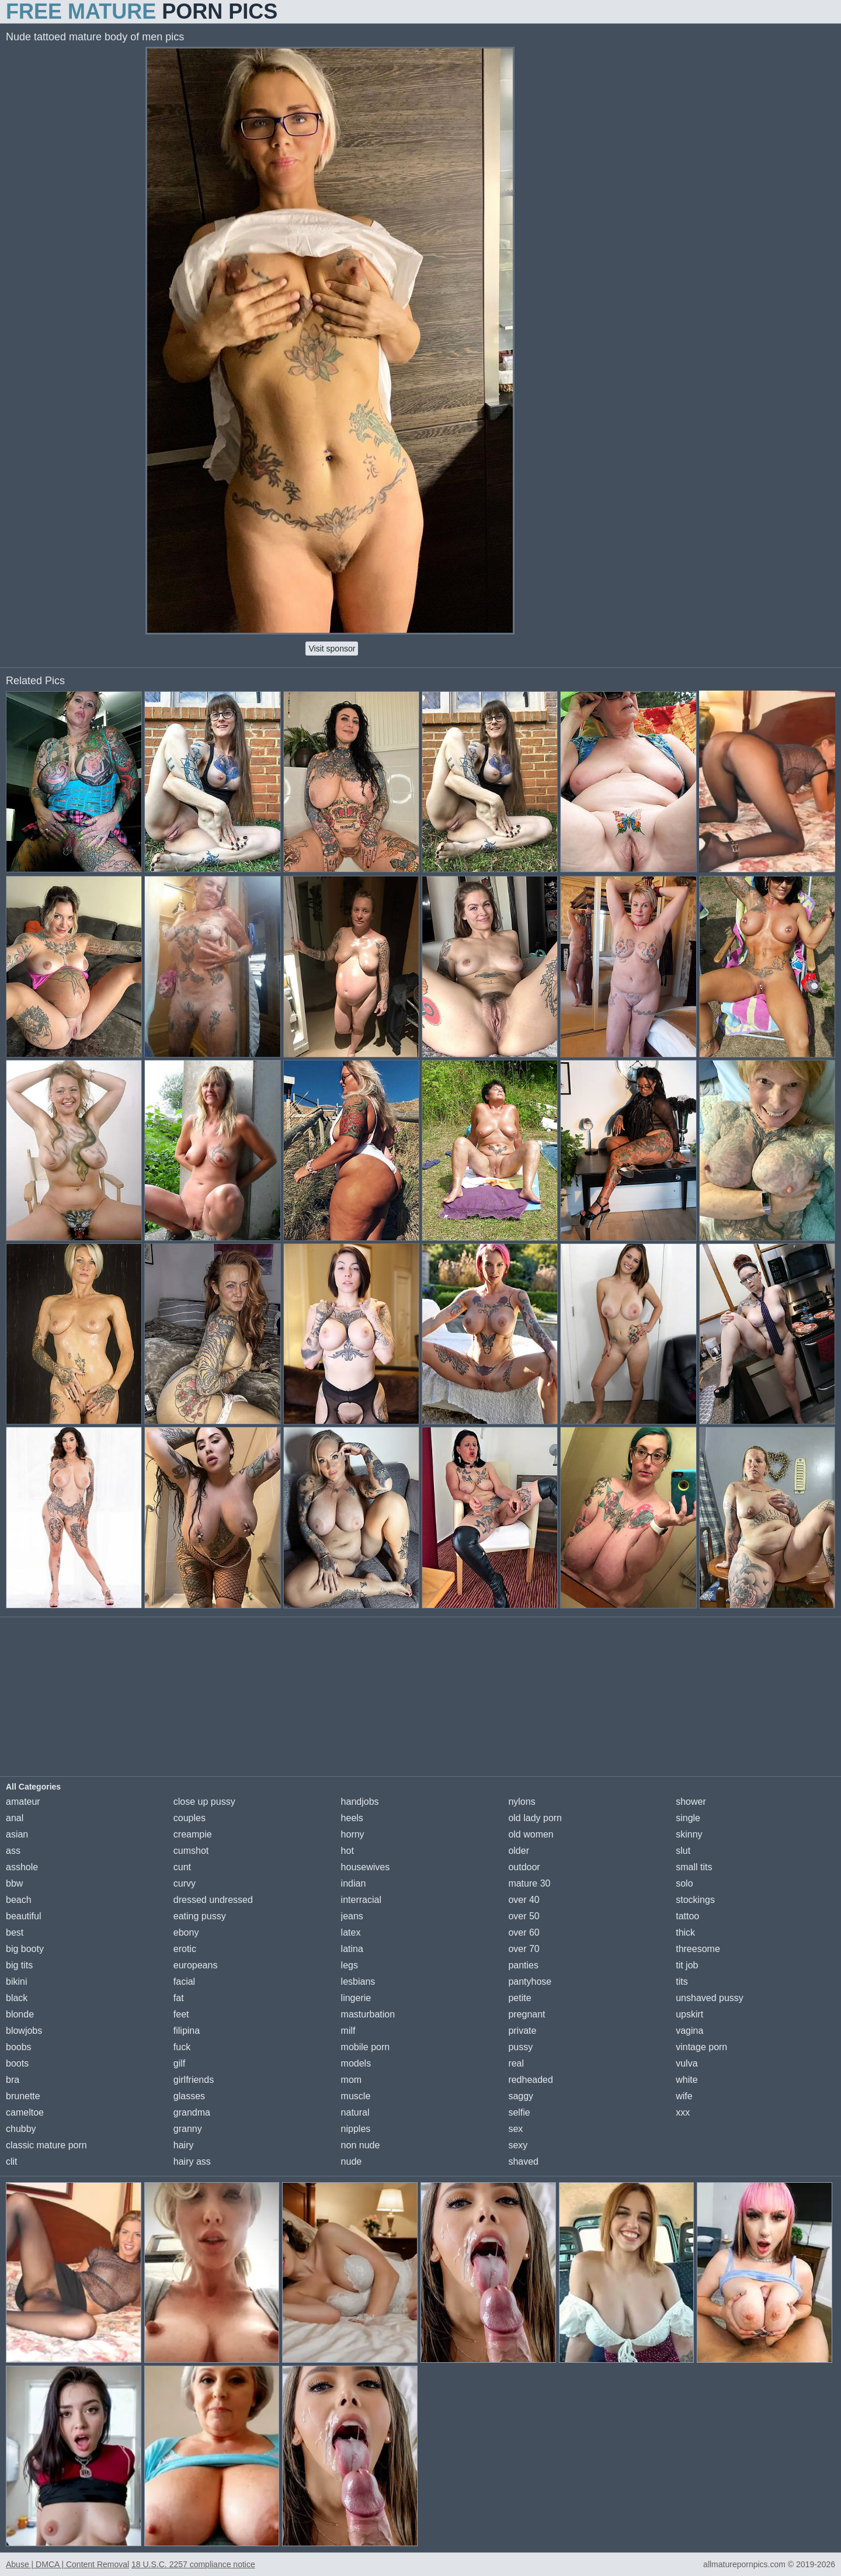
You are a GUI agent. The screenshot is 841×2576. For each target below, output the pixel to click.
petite (519, 1998)
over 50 (523, 1916)
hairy (183, 2145)
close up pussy (204, 1802)
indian (353, 1883)
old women (530, 1834)
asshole (22, 1867)
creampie (192, 1834)
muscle (356, 2096)
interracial (361, 1900)
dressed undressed (213, 1900)
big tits (19, 1965)
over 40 (523, 1900)
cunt (182, 1867)
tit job (687, 1965)
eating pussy (199, 1916)
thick (685, 1932)
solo (684, 1883)
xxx (683, 2112)
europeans (195, 1965)
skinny (689, 1834)
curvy (184, 1883)
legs (349, 1965)
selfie (519, 2112)
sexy (517, 2145)
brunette (23, 2096)
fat (178, 1998)
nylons (521, 1802)
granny (187, 2129)
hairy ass (192, 2161)
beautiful (23, 1916)
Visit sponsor (331, 648)
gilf (179, 2063)
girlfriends (193, 2080)
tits (681, 1981)
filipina (186, 2031)
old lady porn (535, 1818)
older (518, 1851)
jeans (352, 1916)
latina (352, 1949)
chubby (21, 2129)
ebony (186, 1932)
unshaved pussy (709, 1998)
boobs (19, 2047)
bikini (16, 1981)
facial (184, 1981)
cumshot (190, 1851)
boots (17, 2063)
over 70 (523, 1949)
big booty (25, 1949)
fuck (181, 2047)
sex (515, 2129)
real (516, 2063)
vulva (686, 2063)
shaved (523, 2161)
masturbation (368, 2014)
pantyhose (529, 1981)
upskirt (689, 2014)
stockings (695, 1900)
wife (684, 2096)
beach (19, 1900)
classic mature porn (46, 2145)
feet (181, 2014)
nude (351, 2161)
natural (355, 2112)
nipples (356, 2129)
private (522, 2031)
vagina (689, 2031)
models (356, 2063)
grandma (191, 2112)
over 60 (523, 1932)
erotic (184, 1949)
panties (523, 1965)
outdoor (524, 1867)
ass (13, 1851)
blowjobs (24, 2031)
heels (352, 1818)
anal (14, 1818)
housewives (365, 1867)
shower (691, 1802)
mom (351, 2080)
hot (347, 1851)
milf (348, 2031)
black (16, 1998)
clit (12, 2161)
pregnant (526, 2014)
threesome (698, 1949)
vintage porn (701, 2047)
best (14, 1932)
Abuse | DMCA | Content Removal (67, 2564)
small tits (694, 1867)
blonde (20, 2014)
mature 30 (529, 1883)
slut (683, 1851)
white (686, 2080)
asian (17, 1834)
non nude (360, 2145)
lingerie (356, 1998)
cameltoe (25, 2112)
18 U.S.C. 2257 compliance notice (193, 2564)
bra (12, 2080)
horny (352, 1834)
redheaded (530, 2080)
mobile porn (365, 2047)
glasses (189, 2096)
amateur (23, 1802)
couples (189, 1818)
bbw (14, 1883)
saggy (520, 2096)
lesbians (358, 1981)
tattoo (687, 1916)
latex (351, 1932)
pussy (520, 2047)
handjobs (360, 1802)
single (688, 1818)
